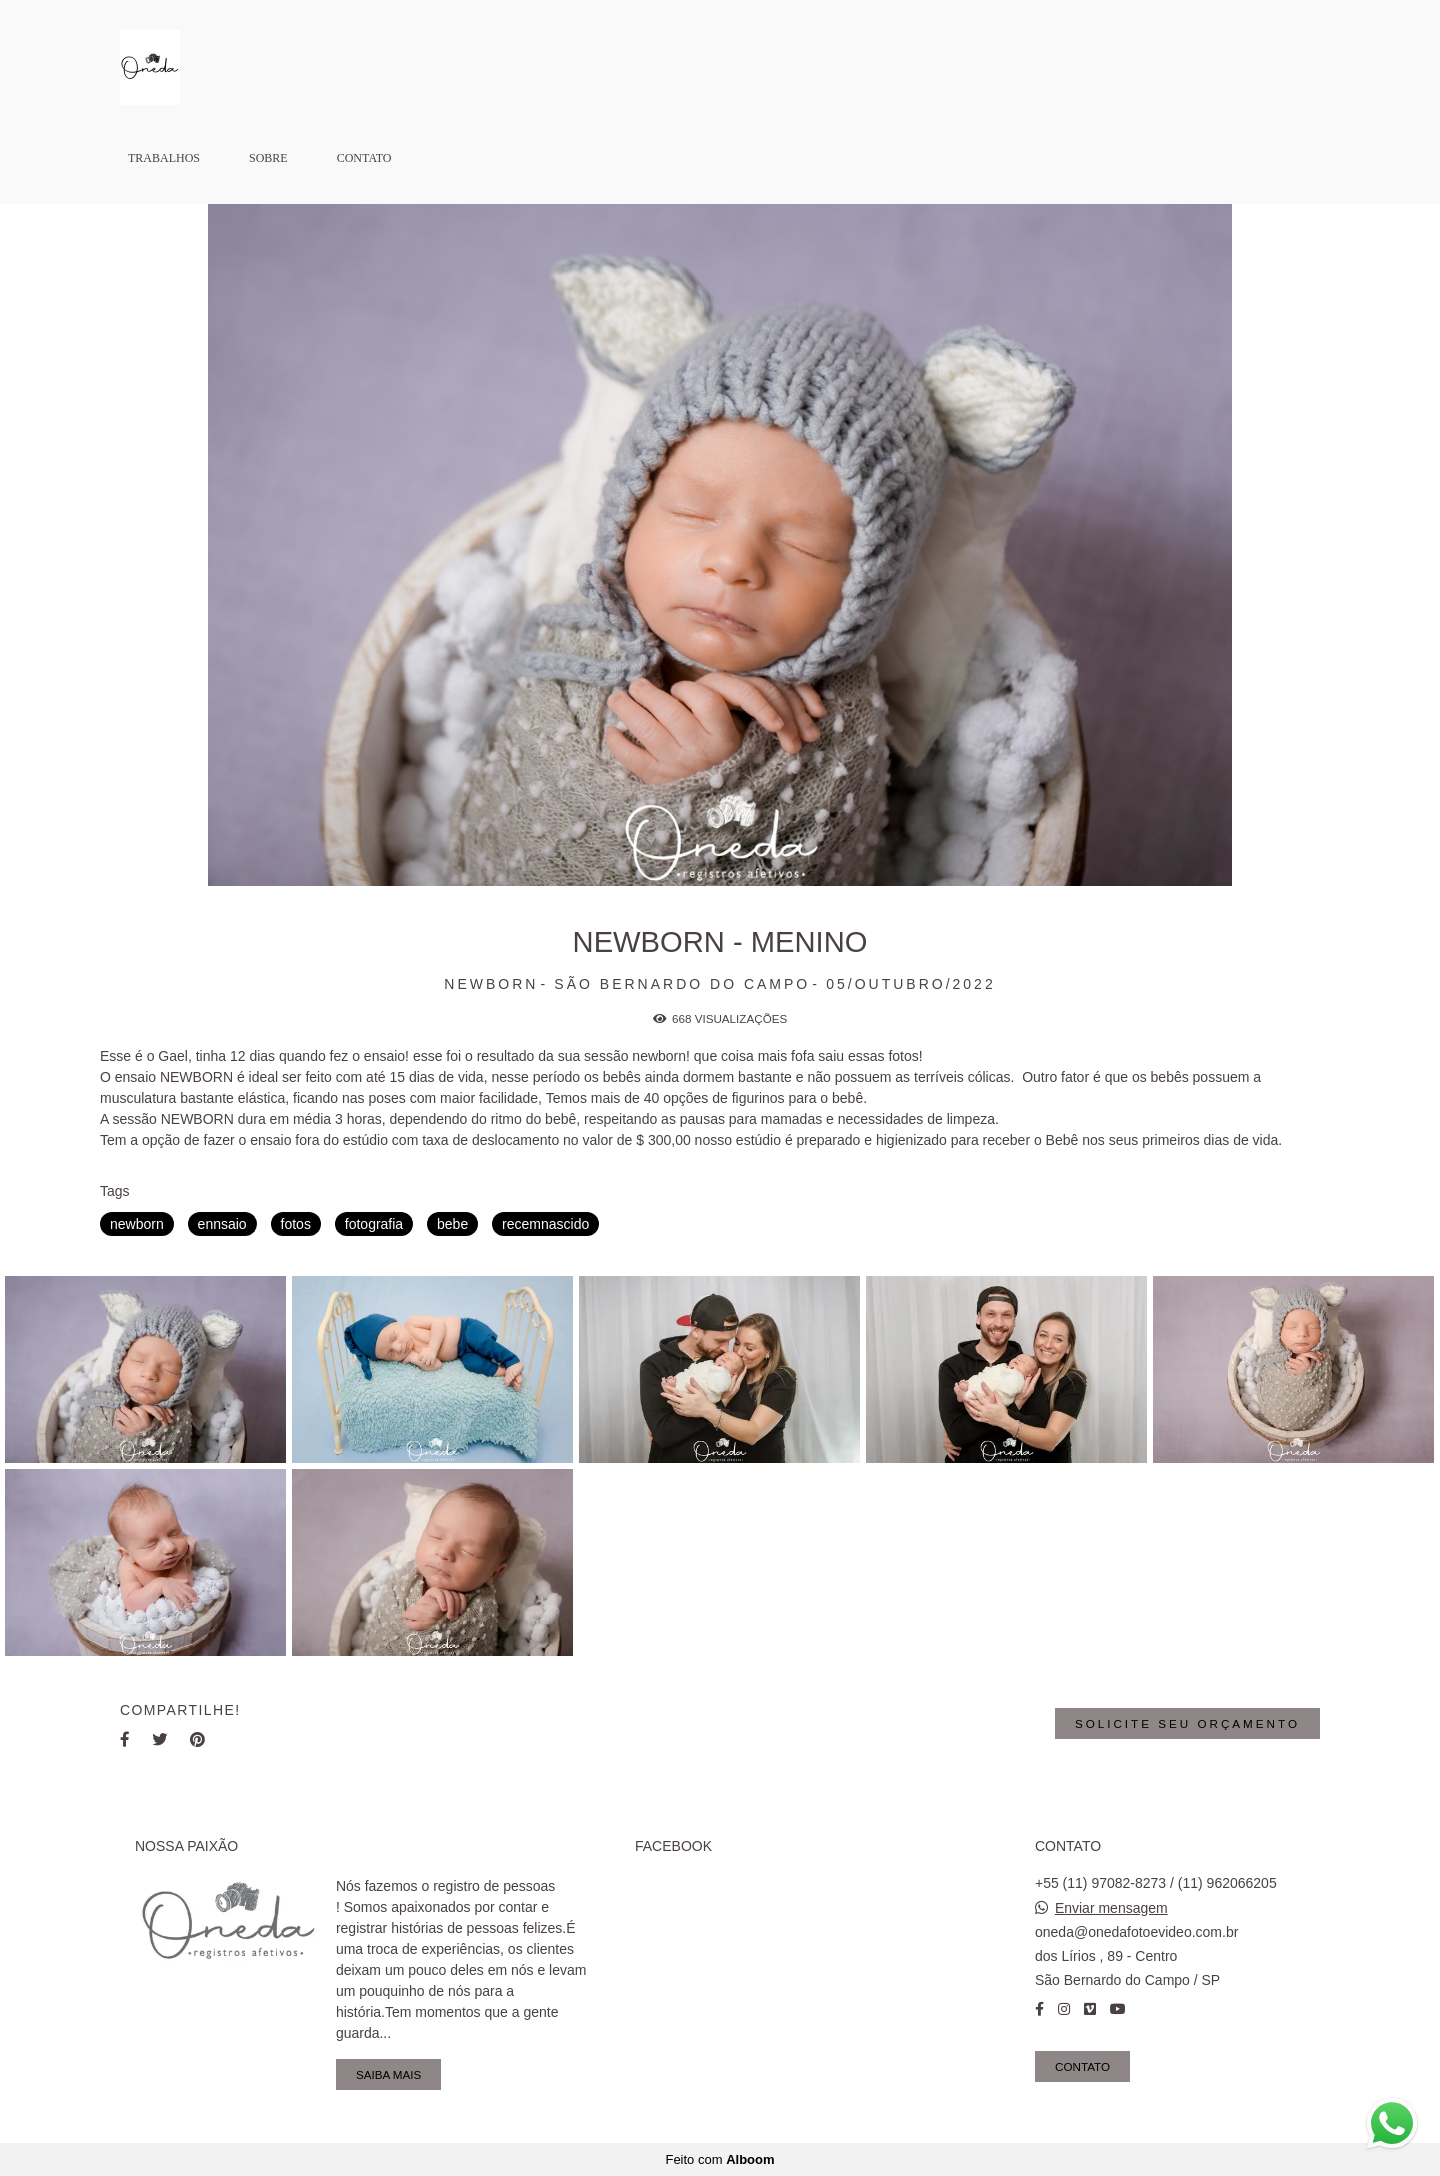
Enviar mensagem (1111, 1908)
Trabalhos (164, 158)
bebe (452, 1224)
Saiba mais (388, 2074)
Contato (364, 158)
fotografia (374, 1224)
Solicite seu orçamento (1187, 1723)
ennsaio (222, 1224)
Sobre (268, 158)
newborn (137, 1224)
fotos (296, 1224)
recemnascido (545, 1224)
